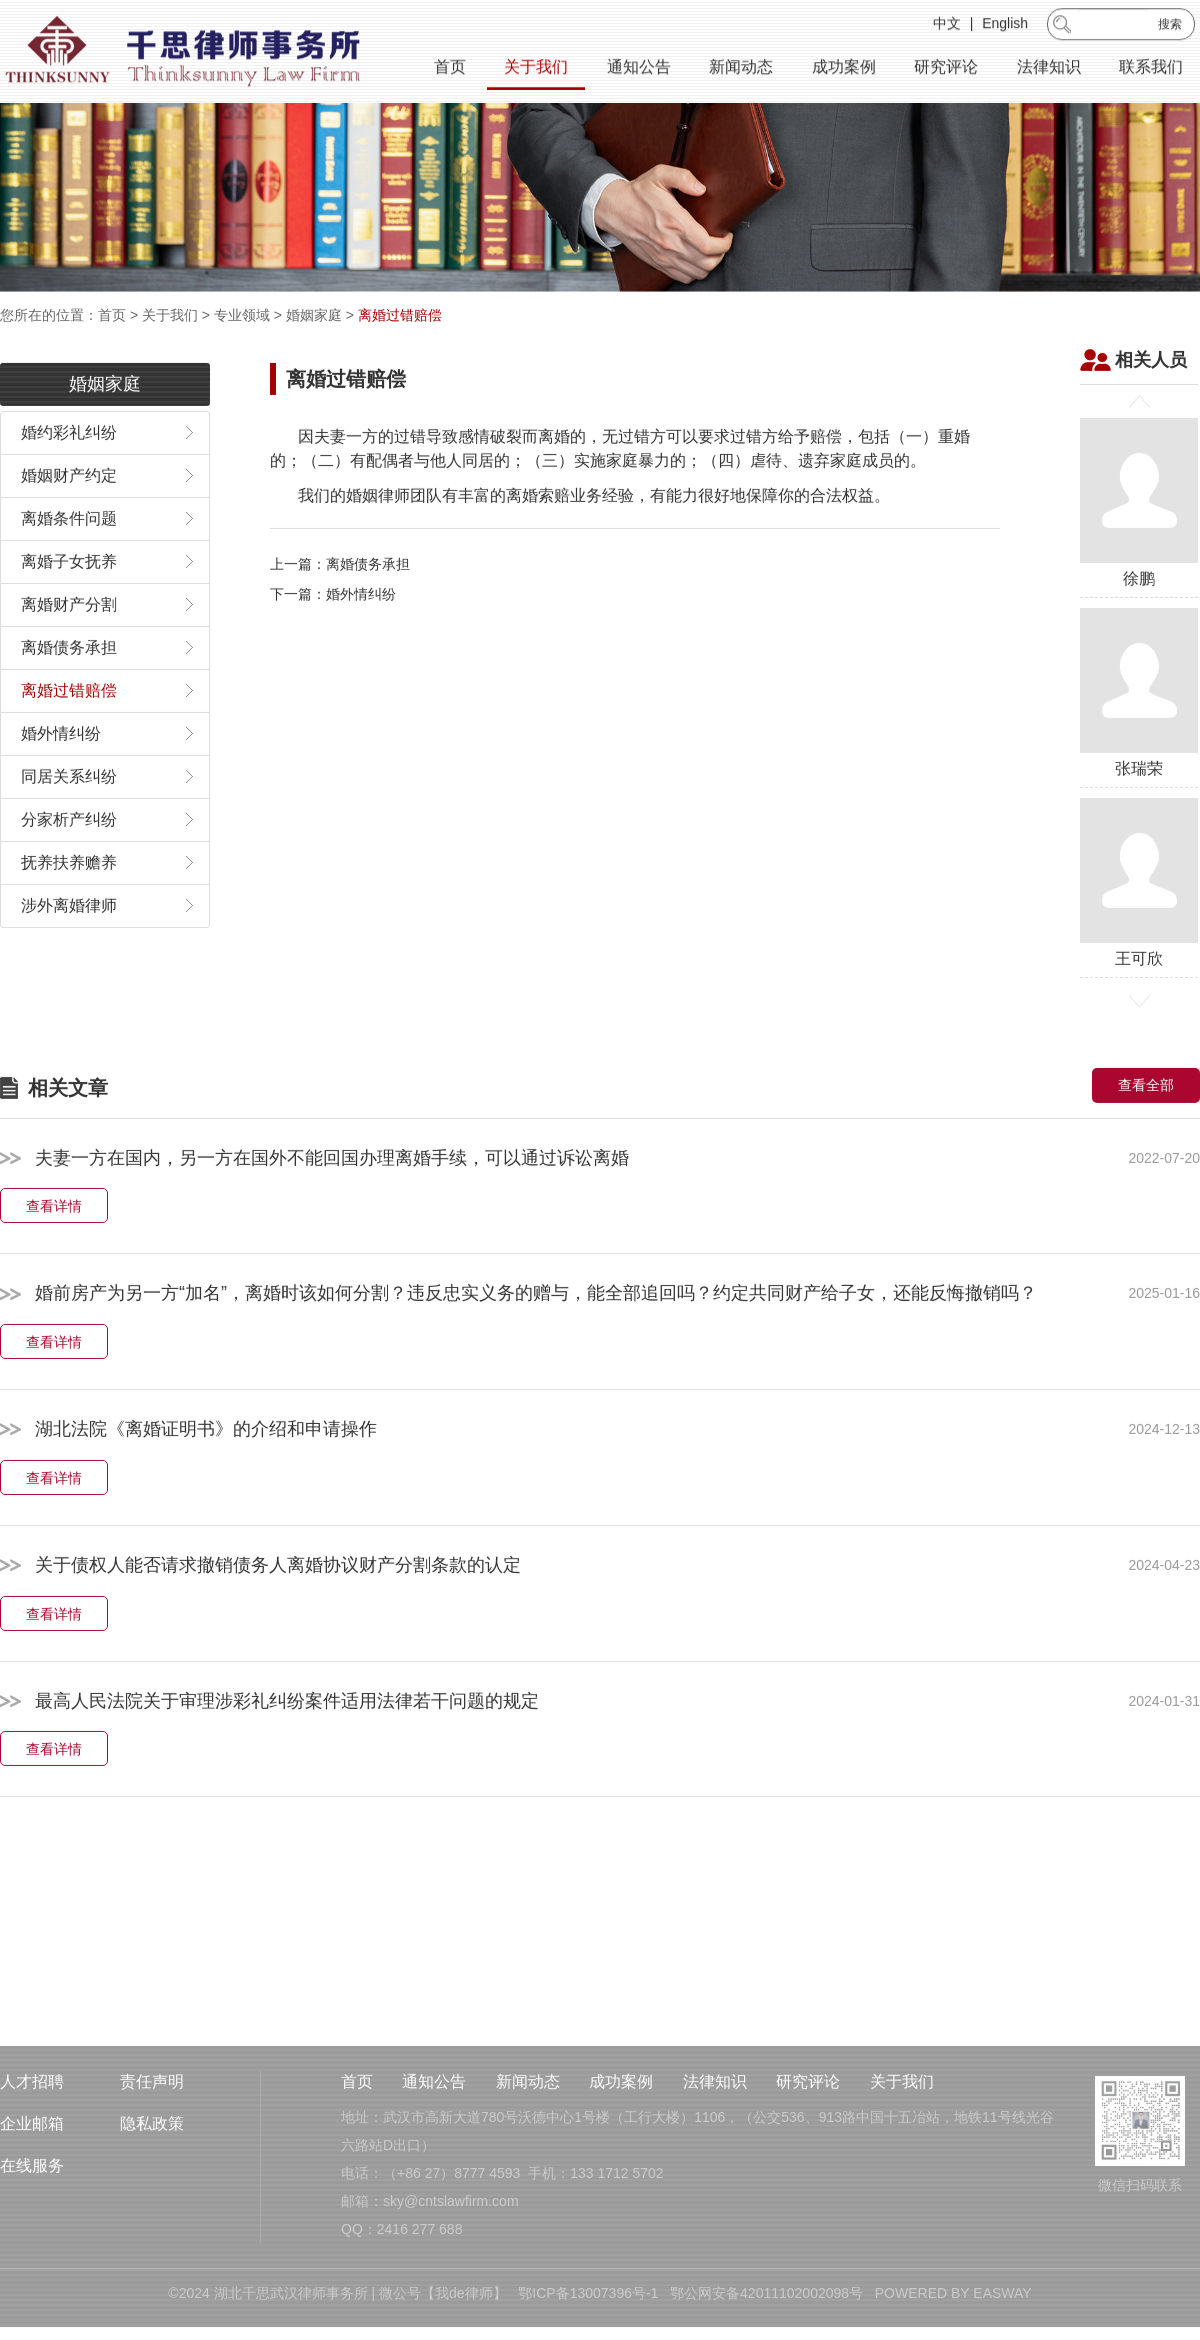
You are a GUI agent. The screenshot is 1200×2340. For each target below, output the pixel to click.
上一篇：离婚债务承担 (340, 606)
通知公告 (639, 69)
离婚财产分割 (69, 645)
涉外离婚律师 (69, 946)
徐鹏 (1139, 543)
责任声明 (152, 2144)
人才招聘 (32, 2144)
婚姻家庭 (314, 315)
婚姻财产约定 (69, 516)
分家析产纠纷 (69, 860)
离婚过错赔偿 (400, 315)
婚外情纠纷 (61, 774)
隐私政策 (152, 2186)
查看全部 (1146, 1126)
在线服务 (32, 2228)
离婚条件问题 (69, 559)
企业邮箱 (32, 2186)
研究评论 (946, 69)
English (1005, 26)
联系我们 (1151, 69)
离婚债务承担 (69, 688)
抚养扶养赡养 (69, 903)
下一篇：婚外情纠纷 (333, 636)
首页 (450, 69)
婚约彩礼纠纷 (69, 473)
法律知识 (1049, 69)
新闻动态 (741, 69)
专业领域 (242, 315)
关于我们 (536, 69)
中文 (947, 26)
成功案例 (844, 69)
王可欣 (1139, 923)
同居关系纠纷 (69, 817)
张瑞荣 (1139, 733)
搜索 (1170, 27)
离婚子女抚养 (69, 602)
